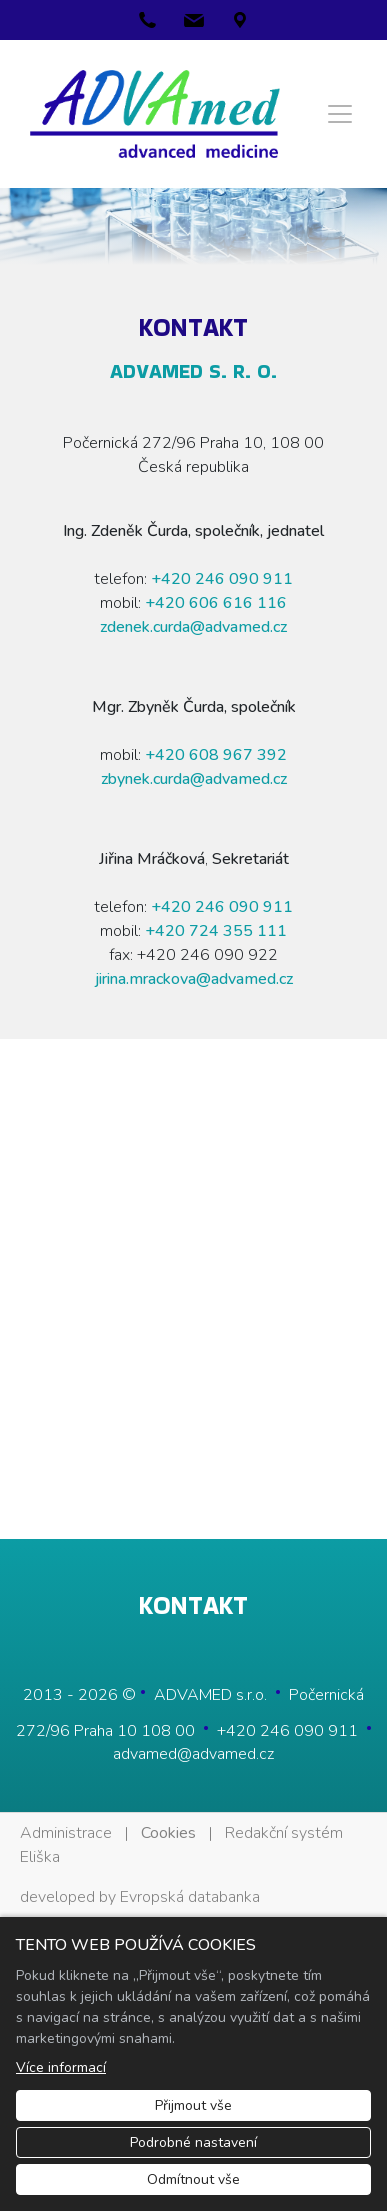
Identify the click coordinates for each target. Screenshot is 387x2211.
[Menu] (340, 114)
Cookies (168, 1833)
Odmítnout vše (193, 2179)
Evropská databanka (190, 1897)
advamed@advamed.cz (193, 1754)
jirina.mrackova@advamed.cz (194, 979)
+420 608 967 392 (216, 755)
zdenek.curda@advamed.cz (193, 627)
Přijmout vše (193, 2105)
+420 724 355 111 (216, 931)
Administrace (66, 1833)
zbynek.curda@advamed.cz (194, 779)
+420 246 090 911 (222, 579)
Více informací (61, 2067)
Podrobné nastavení (193, 2142)
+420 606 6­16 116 (216, 603)
